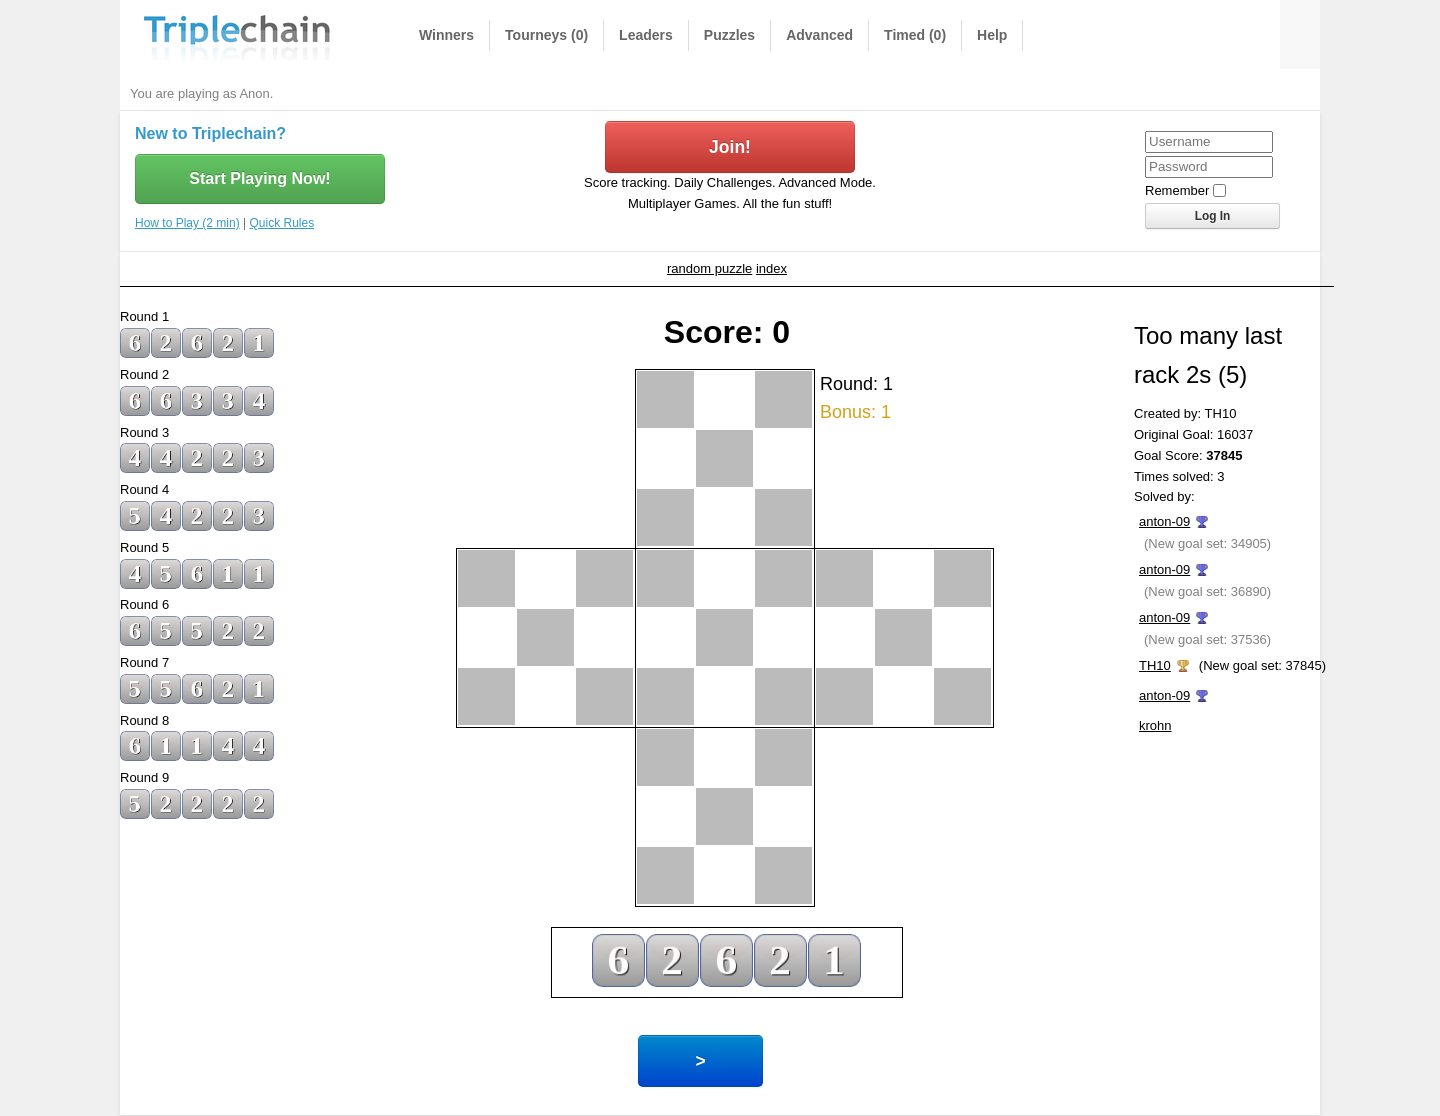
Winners (446, 35)
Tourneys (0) (546, 35)
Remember (1177, 190)
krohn (1155, 725)
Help (992, 35)
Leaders (646, 35)
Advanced (819, 35)
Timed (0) (915, 35)
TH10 (1155, 665)
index (771, 268)
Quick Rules (282, 223)
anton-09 (1164, 521)
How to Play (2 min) (187, 223)
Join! (730, 147)
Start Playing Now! (259, 178)
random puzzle (709, 268)
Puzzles (729, 35)
